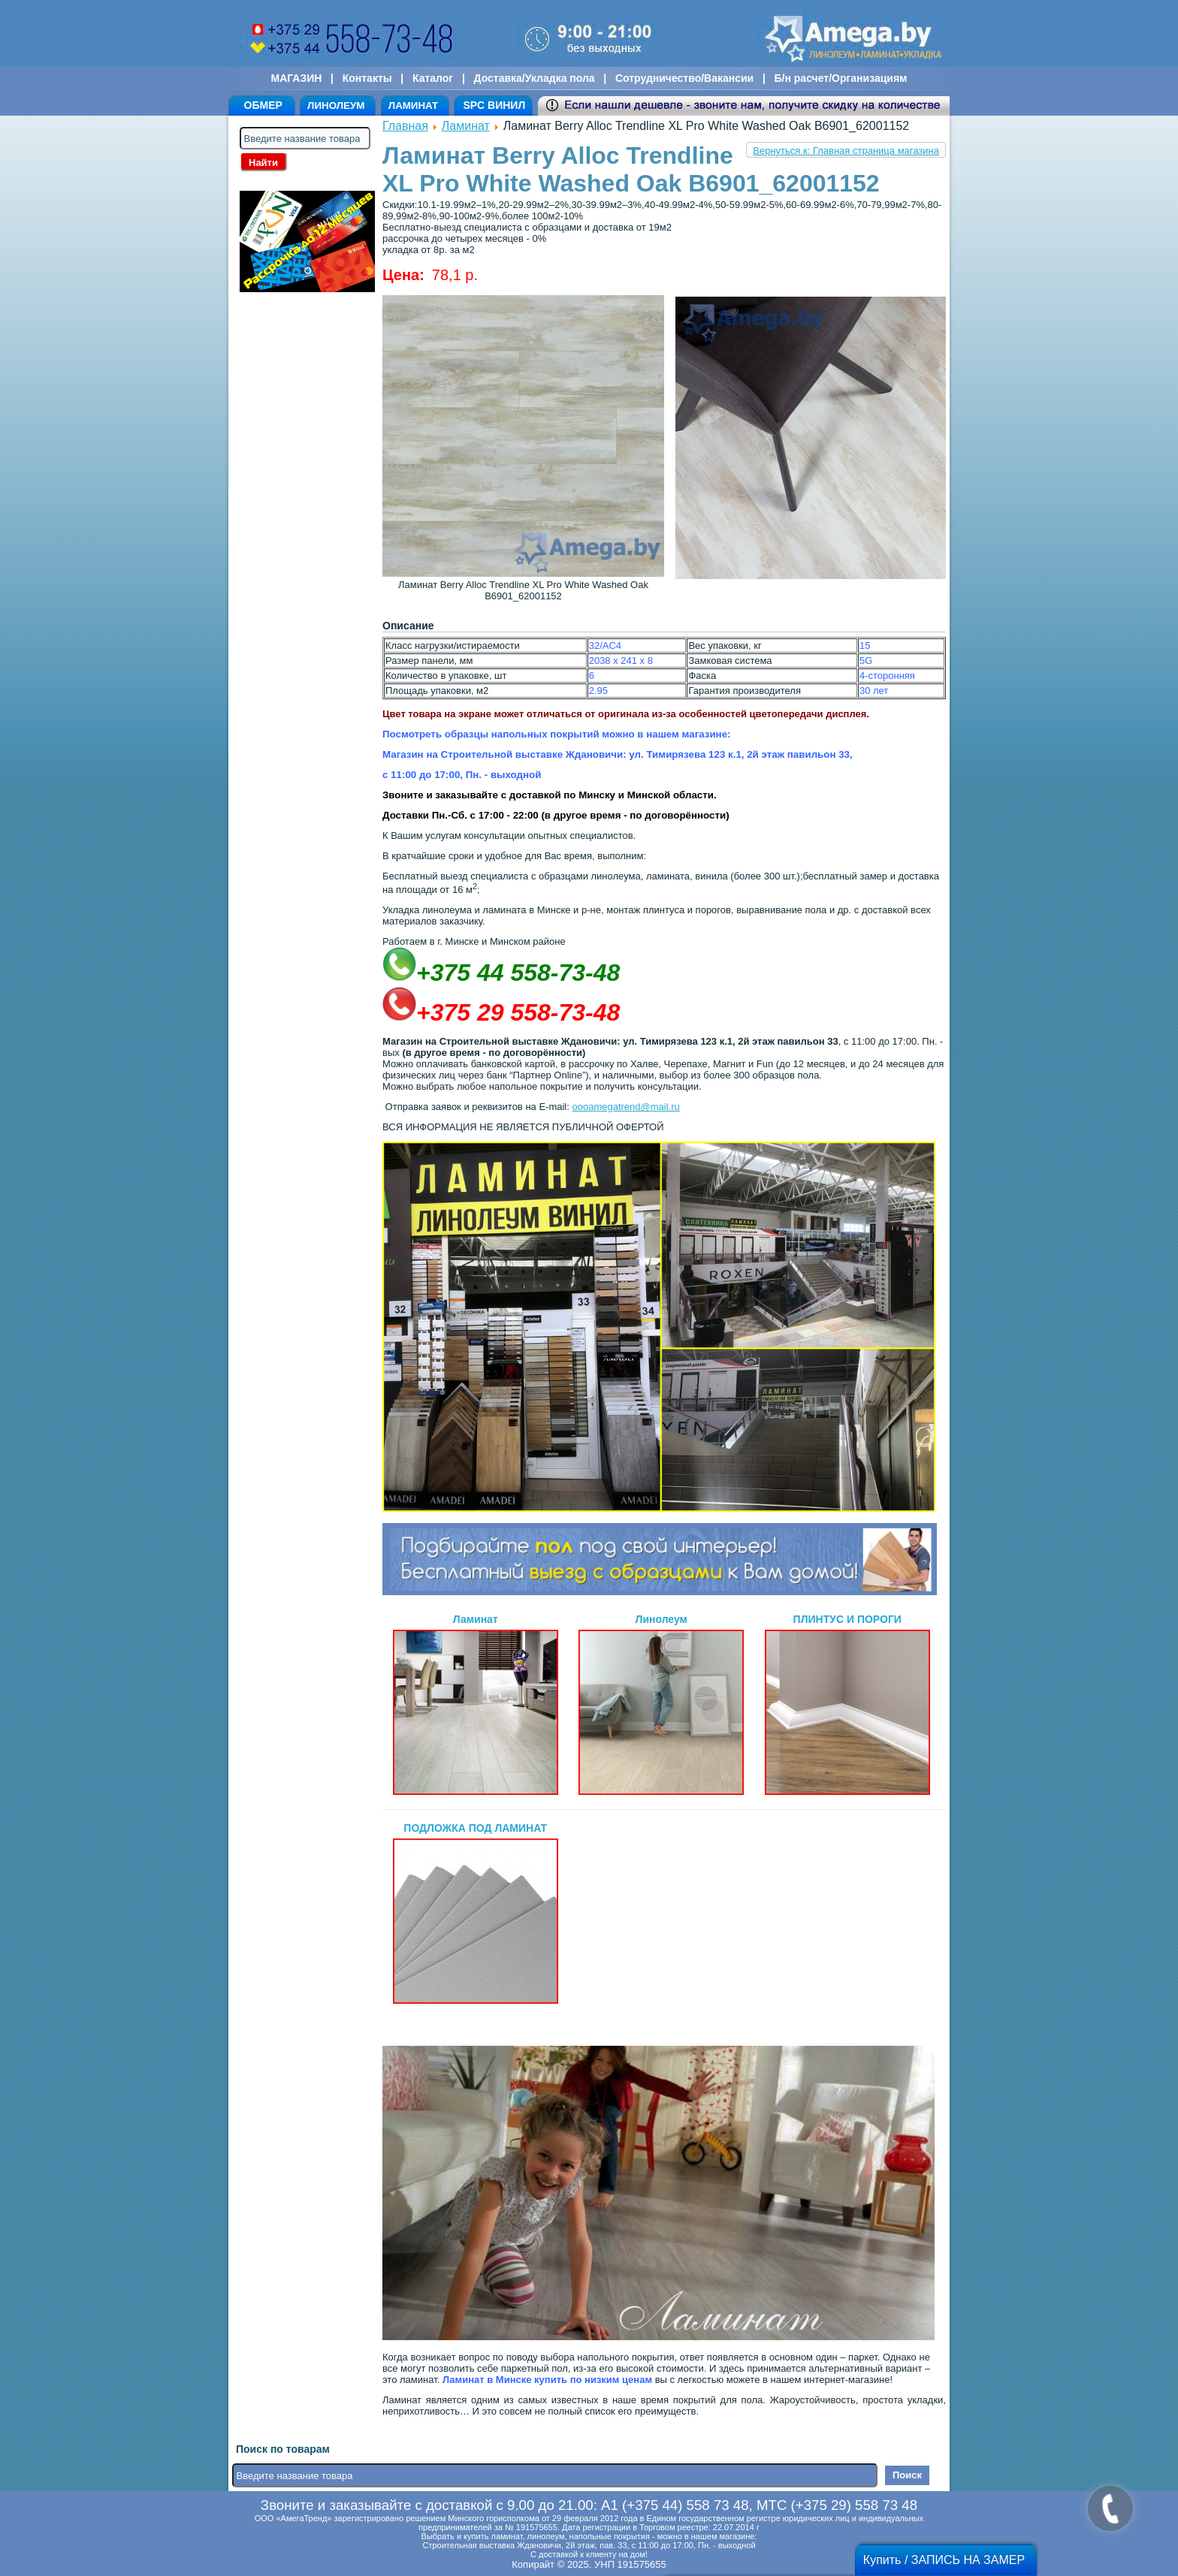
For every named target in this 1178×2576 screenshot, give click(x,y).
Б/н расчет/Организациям (841, 78)
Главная (405, 125)
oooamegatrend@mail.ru (625, 1106)
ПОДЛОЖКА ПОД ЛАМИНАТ (475, 1913)
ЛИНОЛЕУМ (335, 105)
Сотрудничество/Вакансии (684, 78)
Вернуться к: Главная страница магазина (846, 150)
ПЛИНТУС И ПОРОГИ (847, 1704)
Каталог (432, 78)
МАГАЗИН (296, 78)
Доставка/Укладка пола (533, 78)
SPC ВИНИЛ (494, 105)
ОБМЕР (263, 105)
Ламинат (466, 125)
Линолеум (661, 1704)
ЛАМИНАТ (413, 105)
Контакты (367, 78)
